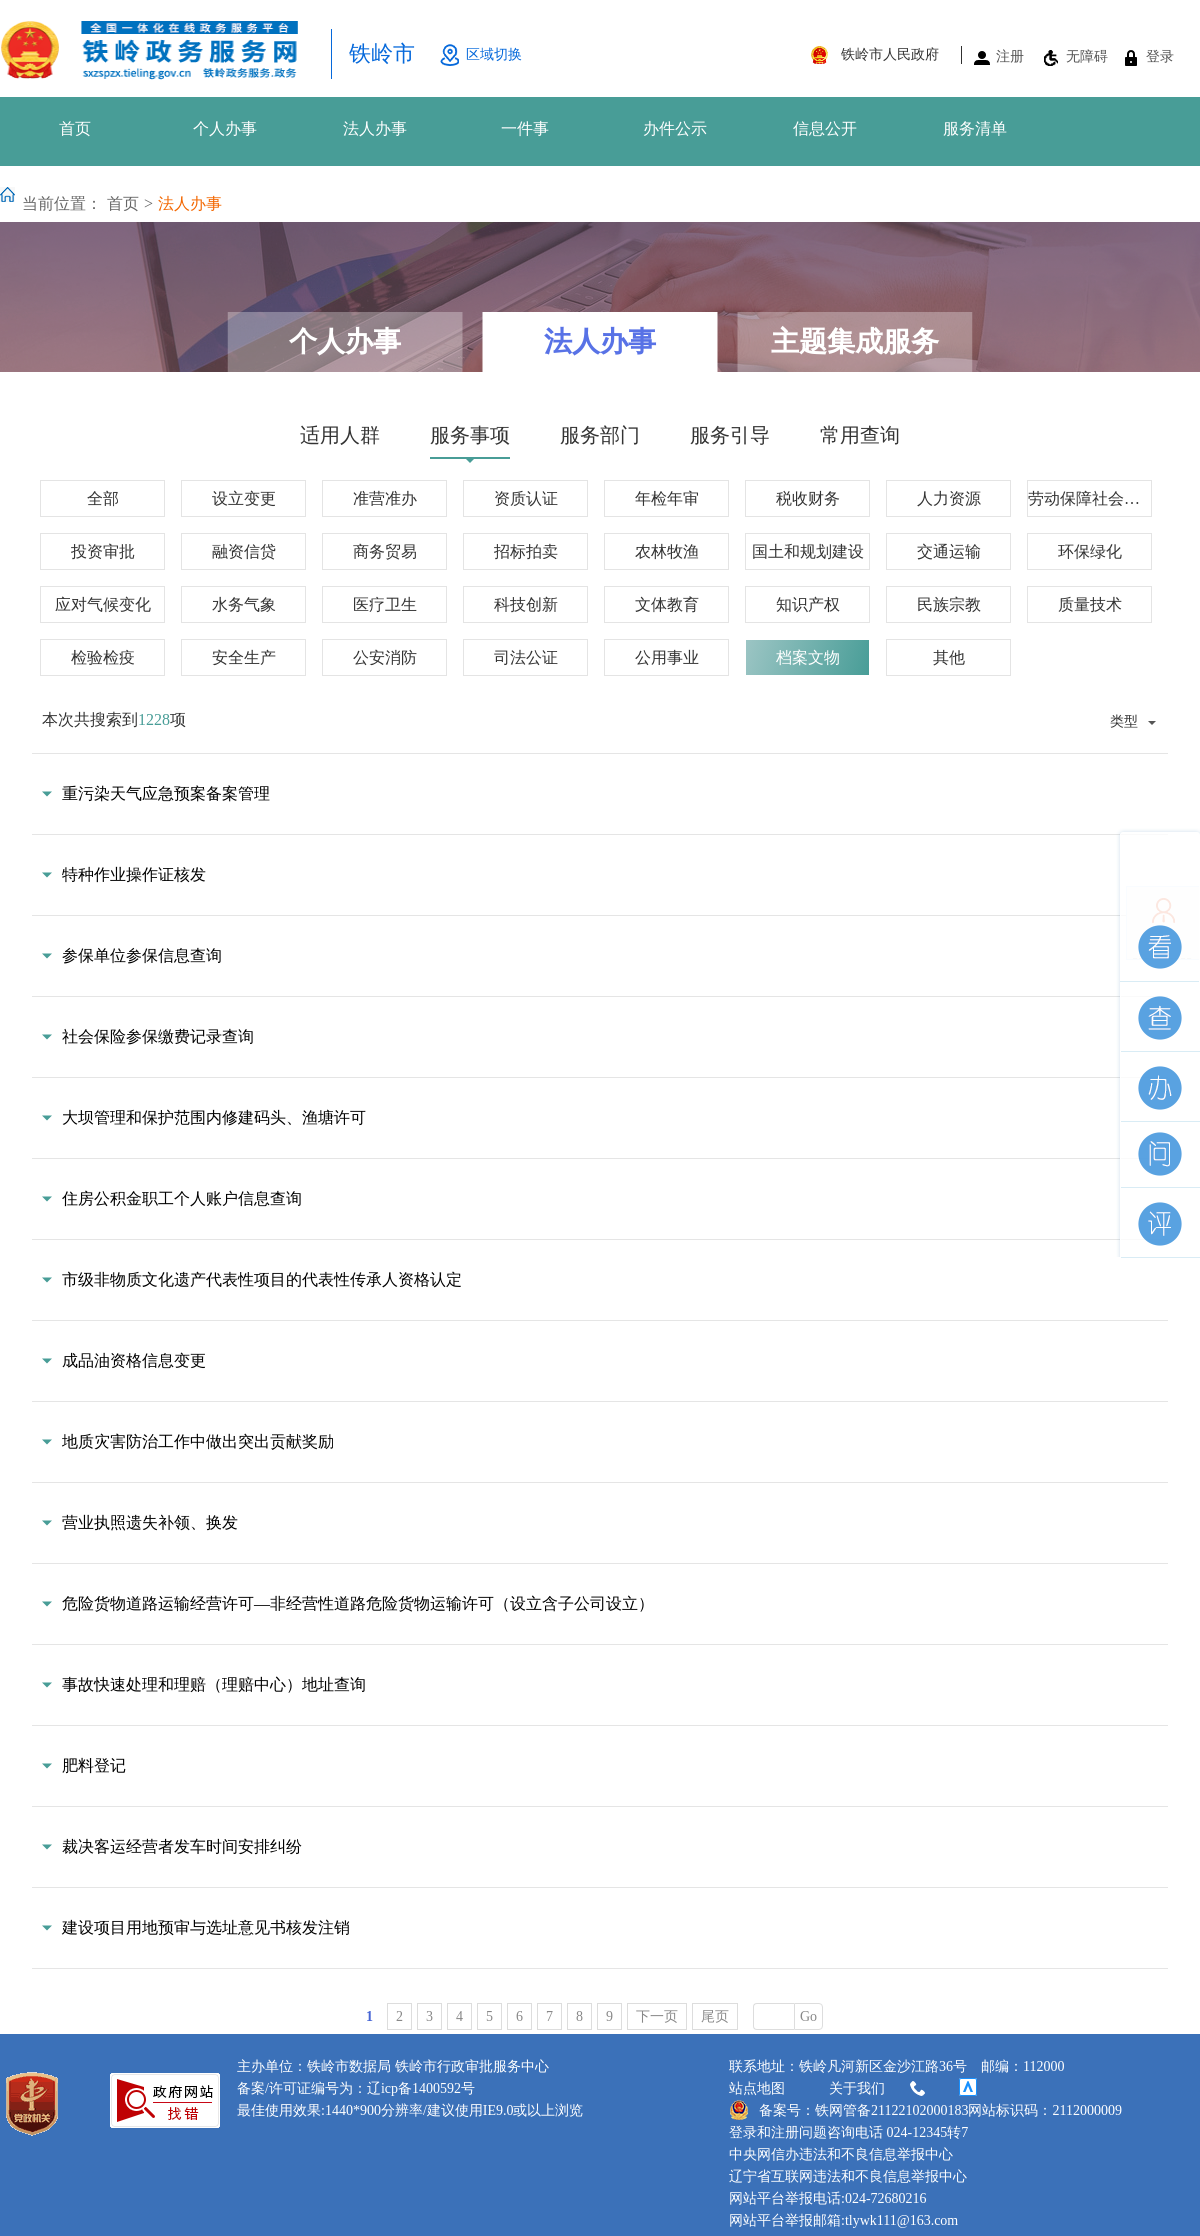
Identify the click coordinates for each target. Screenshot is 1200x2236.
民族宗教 (949, 604)
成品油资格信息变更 (134, 1360)
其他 (949, 657)
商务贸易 (385, 551)
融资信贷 (244, 551)
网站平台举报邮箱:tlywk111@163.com (843, 2220)
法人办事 (375, 128)
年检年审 (667, 498)
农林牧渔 (667, 551)
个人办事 (225, 128)
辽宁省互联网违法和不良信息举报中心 (848, 2176)
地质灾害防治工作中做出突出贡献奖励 (198, 1441)
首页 (75, 128)
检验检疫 (103, 657)
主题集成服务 (855, 341)
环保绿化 (1090, 551)
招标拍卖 (526, 551)
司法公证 (526, 657)
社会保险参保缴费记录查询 (158, 1036)
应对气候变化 (103, 604)
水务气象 (244, 604)
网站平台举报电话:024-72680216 (828, 2198)
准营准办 (385, 498)
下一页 (657, 2016)
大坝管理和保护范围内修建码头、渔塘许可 (214, 1117)
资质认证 (526, 498)
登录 (1160, 56)
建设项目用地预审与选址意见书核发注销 (206, 1927)
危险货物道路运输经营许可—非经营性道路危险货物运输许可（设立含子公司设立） (358, 1603)
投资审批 (103, 551)
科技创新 (526, 604)
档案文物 (808, 657)
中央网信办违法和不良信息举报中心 (841, 2154)
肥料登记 (94, 1765)
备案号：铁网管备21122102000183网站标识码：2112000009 (925, 2110)
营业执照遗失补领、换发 (150, 1522)
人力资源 (949, 498)
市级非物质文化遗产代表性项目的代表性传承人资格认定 (262, 1279)
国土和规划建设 (808, 551)
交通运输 (949, 551)
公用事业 (667, 657)
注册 (1010, 56)
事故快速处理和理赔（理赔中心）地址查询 (214, 1684)
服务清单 (975, 128)
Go (808, 2016)
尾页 (715, 2016)
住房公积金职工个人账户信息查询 (182, 1198)
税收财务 (808, 498)
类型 (1124, 721)
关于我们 (879, 2089)
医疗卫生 (385, 604)
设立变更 (244, 498)
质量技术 (1090, 604)
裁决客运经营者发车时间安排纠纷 (182, 1846)
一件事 (525, 128)
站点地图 (757, 2088)
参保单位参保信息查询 (142, 955)
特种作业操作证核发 (134, 874)
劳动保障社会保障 (1090, 498)
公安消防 (385, 657)
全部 (103, 498)
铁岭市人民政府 (890, 54)
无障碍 (1087, 56)
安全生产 (244, 657)
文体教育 (667, 604)
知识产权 (808, 604)
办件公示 (675, 128)
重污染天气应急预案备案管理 (166, 793)
